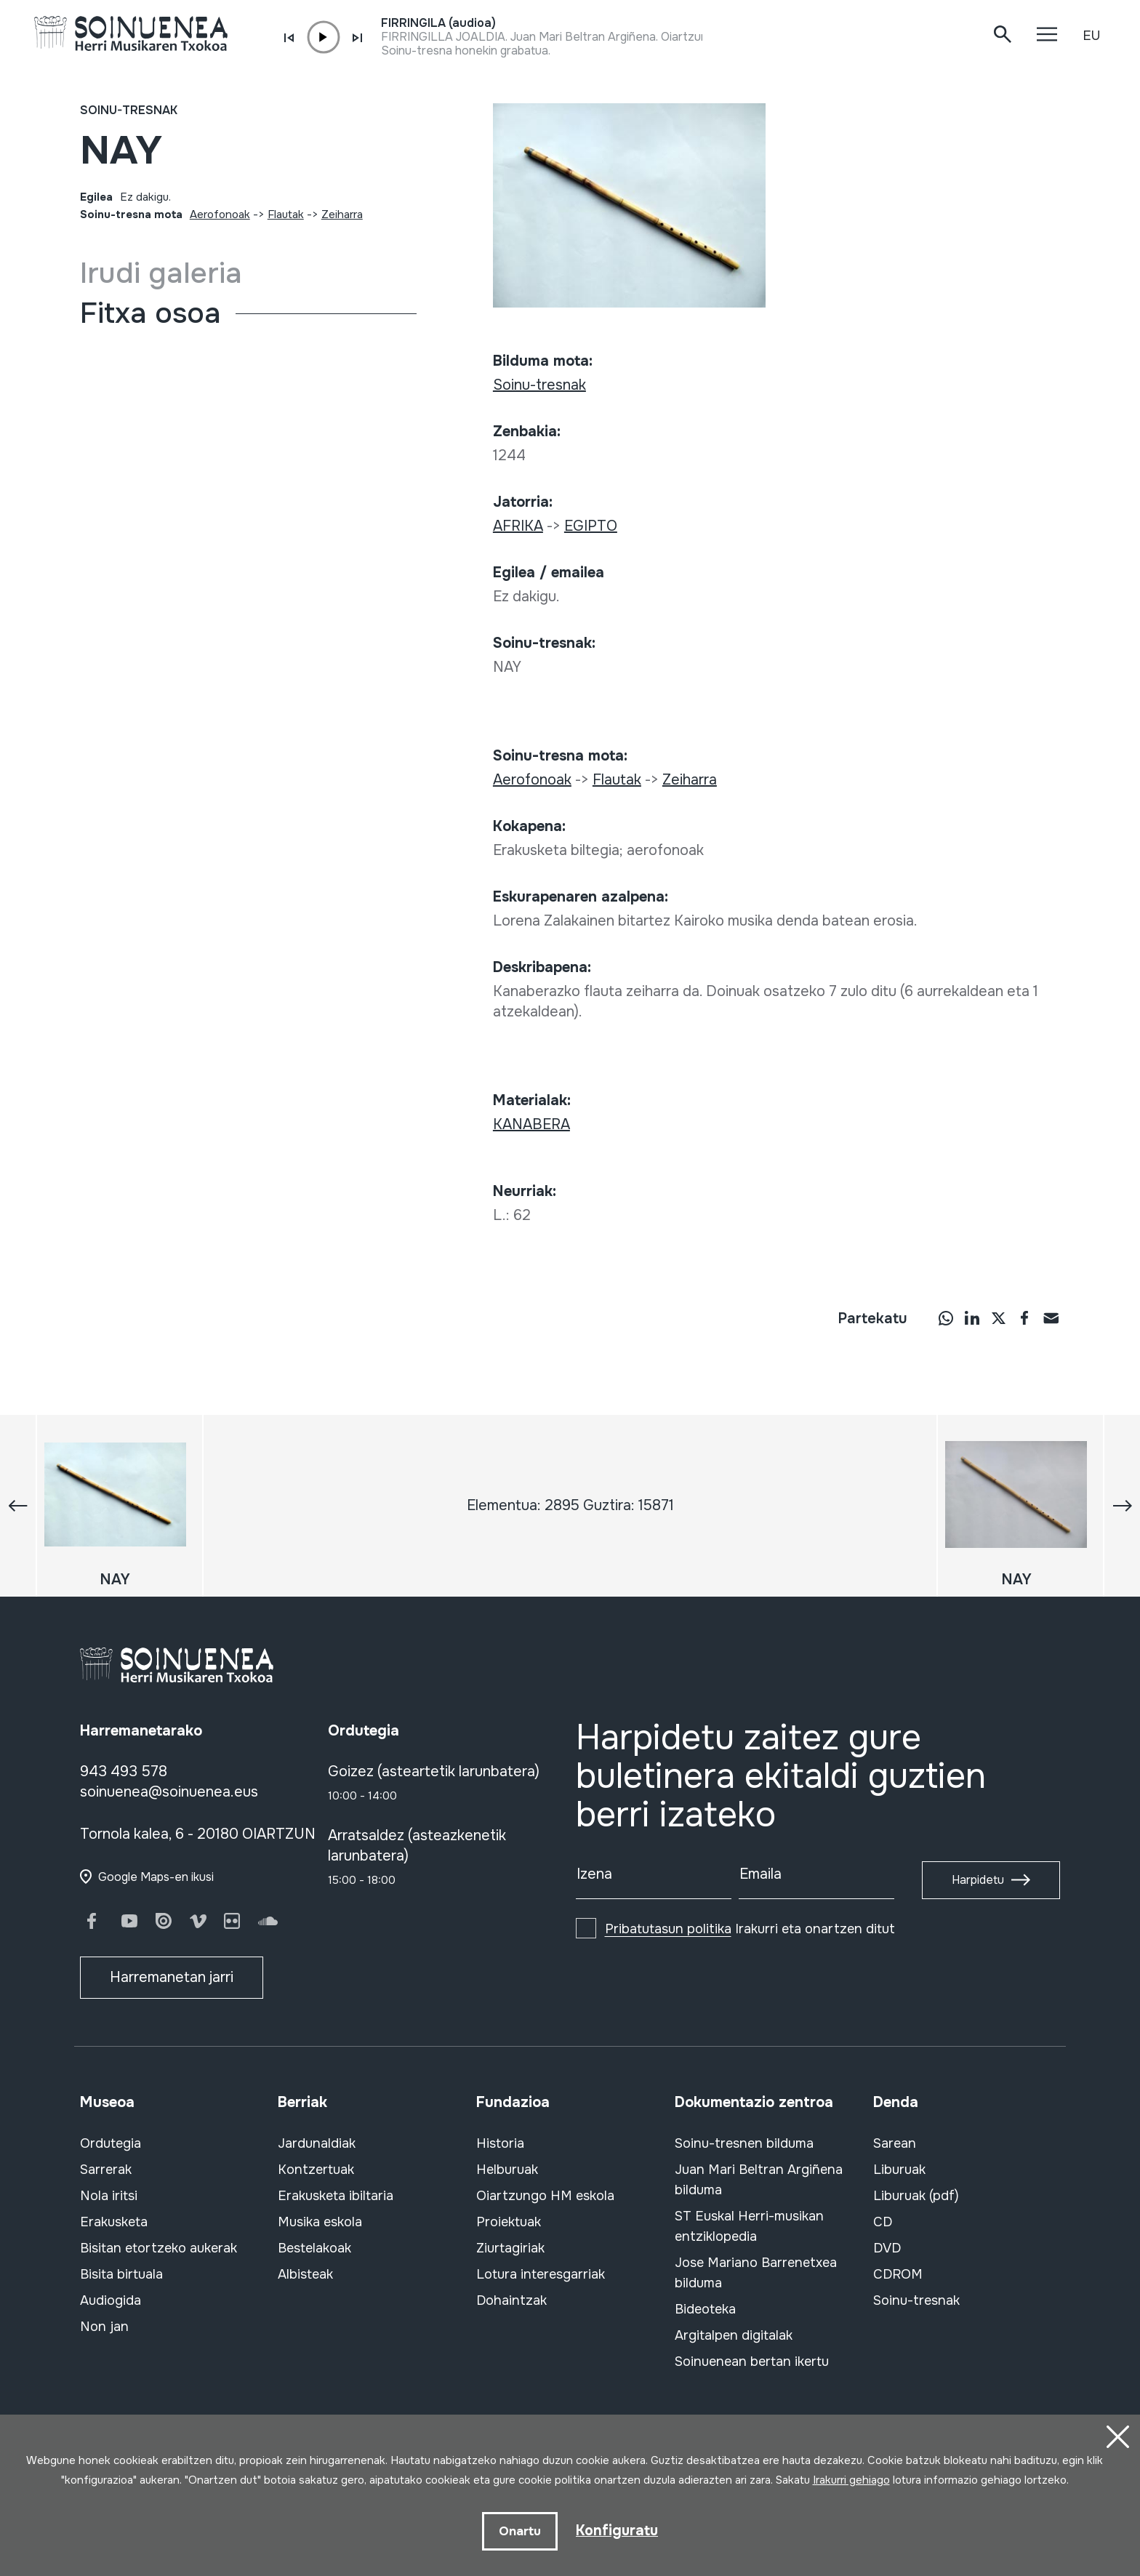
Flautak (286, 214)
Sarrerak (106, 2170)
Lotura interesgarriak (540, 2274)
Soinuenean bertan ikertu (752, 2362)
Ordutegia (110, 2143)
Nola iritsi (108, 2196)
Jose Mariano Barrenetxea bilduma (756, 2273)
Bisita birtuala (121, 2274)
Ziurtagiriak (510, 2248)
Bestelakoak (314, 2248)
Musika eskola (320, 2222)
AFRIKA (518, 526)
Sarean (894, 2143)
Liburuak (899, 2170)
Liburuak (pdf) (916, 2196)
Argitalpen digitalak (733, 2335)
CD (882, 2222)
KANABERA (531, 1124)
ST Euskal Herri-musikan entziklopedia (749, 2226)
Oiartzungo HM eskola (545, 2196)
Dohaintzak (511, 2300)
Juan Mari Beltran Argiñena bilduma (759, 2180)
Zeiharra (342, 214)
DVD (887, 2248)
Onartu (519, 2530)
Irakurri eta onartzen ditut (750, 1929)
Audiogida (110, 2300)
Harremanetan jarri (171, 1977)
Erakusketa (114, 2222)
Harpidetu (978, 1879)
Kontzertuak (316, 2170)
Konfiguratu (617, 2530)
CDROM (898, 2274)
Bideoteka (705, 2309)
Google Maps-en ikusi (156, 1877)
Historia (500, 2143)
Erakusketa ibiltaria (335, 2196)
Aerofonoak (220, 214)
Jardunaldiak (317, 2143)
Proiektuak (508, 2222)
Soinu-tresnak (128, 110)
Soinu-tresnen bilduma (744, 2143)
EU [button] (1091, 36)
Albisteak (305, 2274)
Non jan (104, 2327)
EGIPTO (590, 526)
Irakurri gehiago (851, 2479)
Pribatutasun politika (668, 1929)
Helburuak (507, 2170)
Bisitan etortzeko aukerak (158, 2248)
